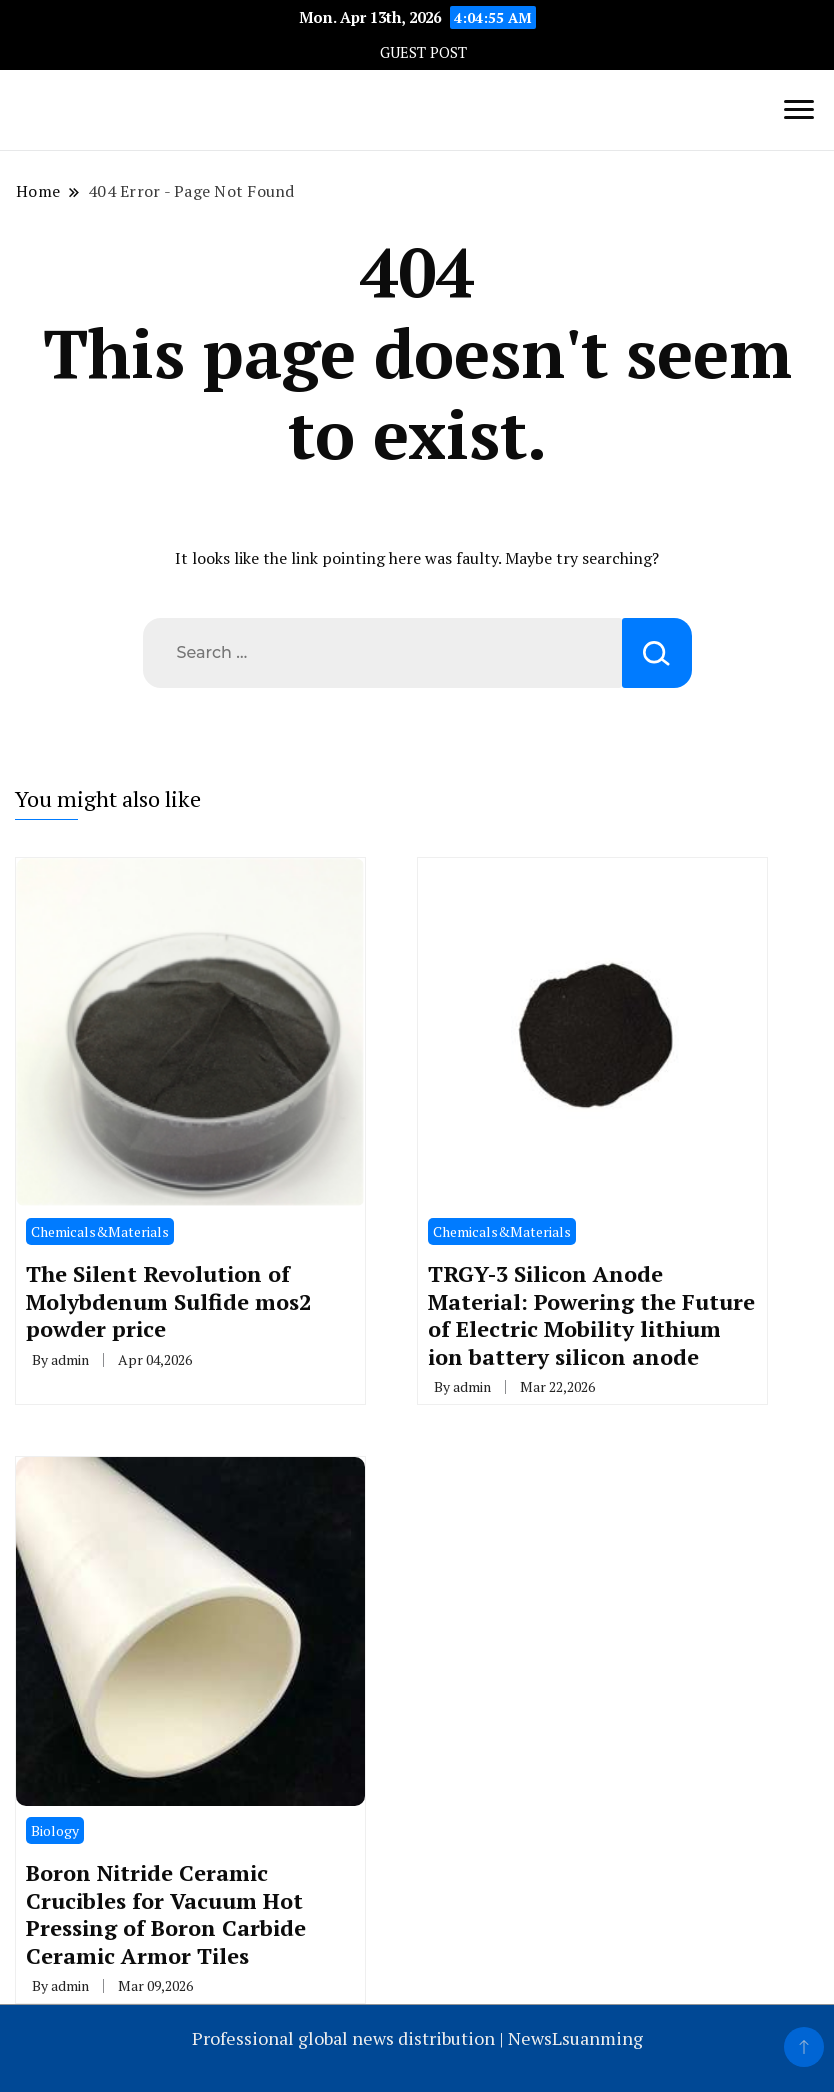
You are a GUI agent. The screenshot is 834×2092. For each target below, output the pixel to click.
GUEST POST (423, 52)
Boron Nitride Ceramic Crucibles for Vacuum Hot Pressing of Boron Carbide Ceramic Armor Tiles (166, 1913)
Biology (55, 1830)
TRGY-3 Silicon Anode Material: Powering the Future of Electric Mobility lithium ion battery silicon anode (591, 1314)
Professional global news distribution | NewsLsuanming (417, 2038)
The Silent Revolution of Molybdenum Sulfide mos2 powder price (168, 1301)
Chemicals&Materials (100, 1231)
